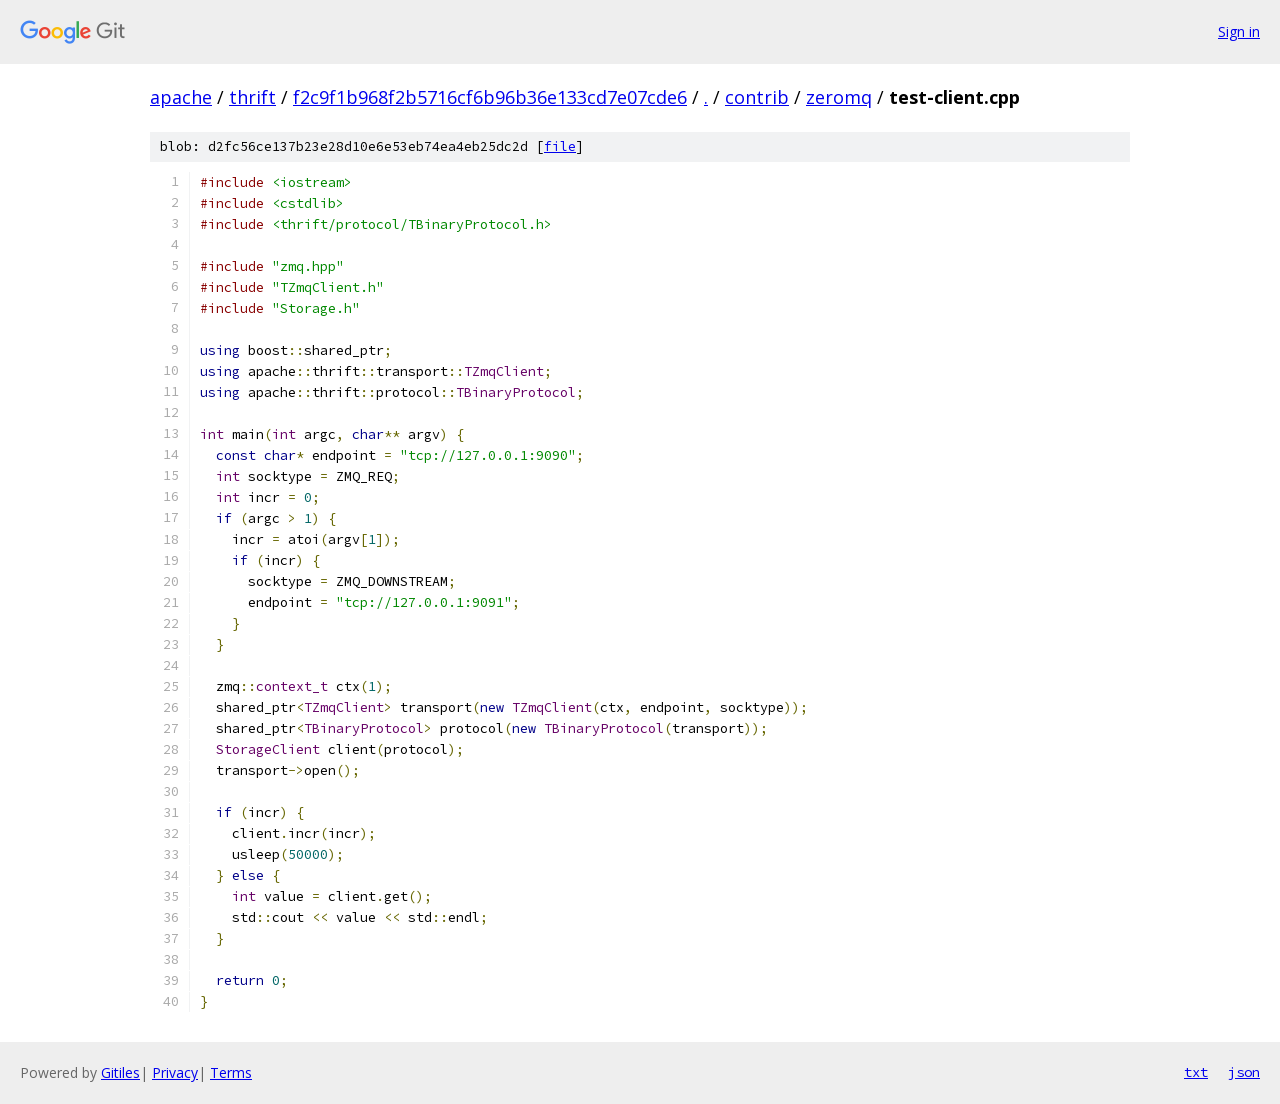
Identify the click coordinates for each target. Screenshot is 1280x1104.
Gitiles (120, 1072)
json (1244, 1072)
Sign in (1239, 31)
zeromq (839, 97)
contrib (757, 97)
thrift (252, 97)
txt (1196, 1072)
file (560, 146)
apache (181, 97)
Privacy (175, 1072)
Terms (231, 1072)
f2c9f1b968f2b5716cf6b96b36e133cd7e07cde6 (490, 97)
